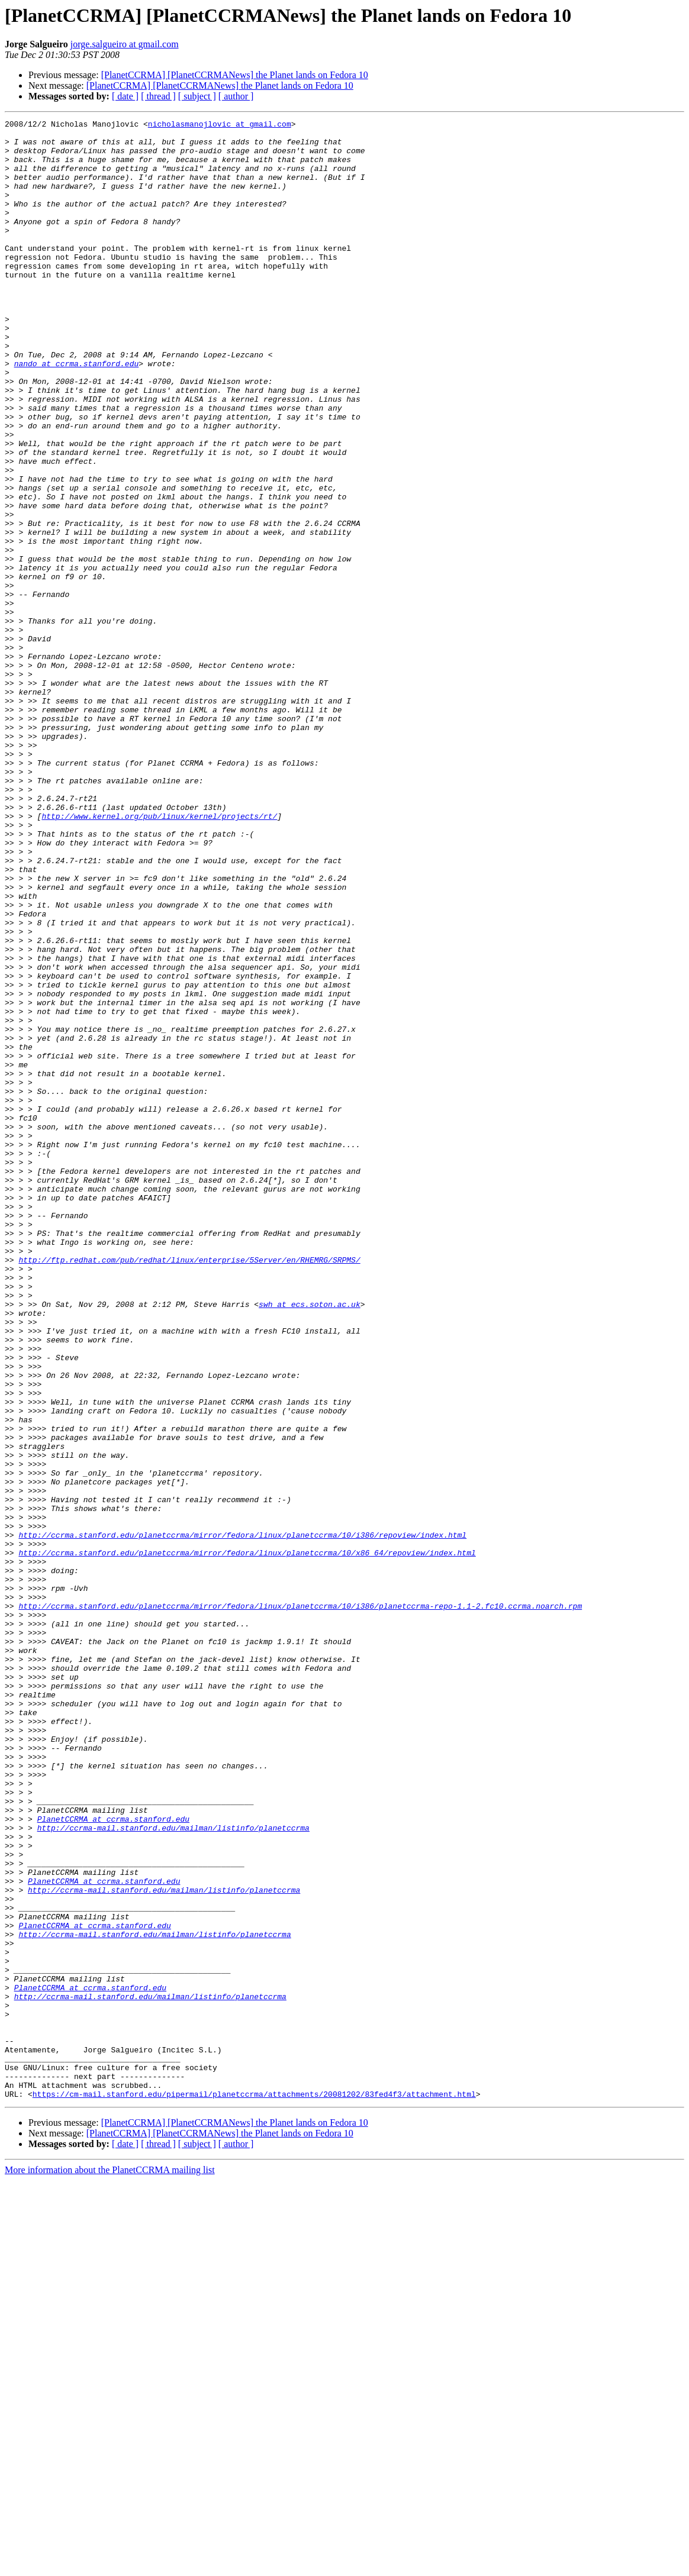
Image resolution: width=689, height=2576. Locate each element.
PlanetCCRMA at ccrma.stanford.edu (113, 2159)
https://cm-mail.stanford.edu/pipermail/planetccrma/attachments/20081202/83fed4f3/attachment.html (254, 2489)
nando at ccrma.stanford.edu (76, 413)
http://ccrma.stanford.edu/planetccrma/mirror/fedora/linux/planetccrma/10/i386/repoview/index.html (242, 1818)
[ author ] (236, 96)
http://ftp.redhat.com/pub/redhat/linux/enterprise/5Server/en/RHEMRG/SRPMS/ (189, 1488)
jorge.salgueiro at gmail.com (124, 44)
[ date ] (125, 96)
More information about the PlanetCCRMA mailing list (110, 2566)
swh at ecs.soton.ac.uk (309, 1541)
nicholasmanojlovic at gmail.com (219, 125)
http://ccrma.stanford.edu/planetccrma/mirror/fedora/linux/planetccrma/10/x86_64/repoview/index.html (246, 1840)
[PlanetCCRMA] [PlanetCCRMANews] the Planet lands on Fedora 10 (234, 75)
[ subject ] (197, 96)
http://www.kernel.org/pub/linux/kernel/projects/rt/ (159, 956)
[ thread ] (158, 96)
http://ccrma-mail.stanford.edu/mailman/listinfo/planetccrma (173, 2170)
